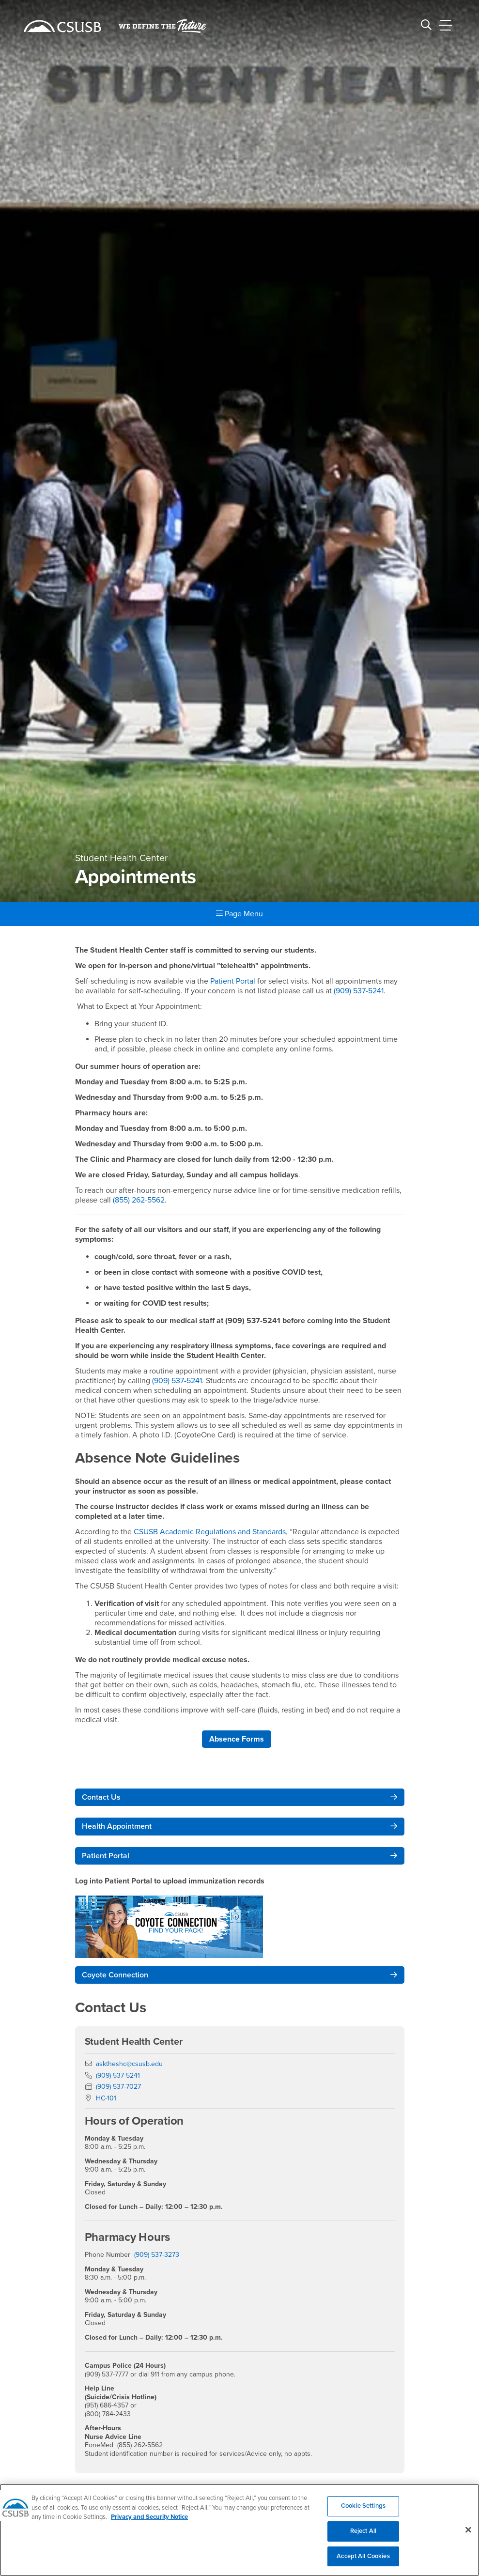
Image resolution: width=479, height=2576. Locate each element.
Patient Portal (233, 981)
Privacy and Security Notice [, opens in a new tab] (149, 2523)
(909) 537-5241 (359, 991)
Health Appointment (117, 1826)
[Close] (468, 2535)
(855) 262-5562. (140, 1200)
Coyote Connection (115, 1975)
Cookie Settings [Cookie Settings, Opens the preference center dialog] (363, 2511)
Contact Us (101, 1797)
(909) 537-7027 (118, 2086)
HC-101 (106, 2098)
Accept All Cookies (363, 2561)
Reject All (363, 2536)
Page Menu (239, 914)
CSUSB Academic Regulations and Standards (210, 1532)
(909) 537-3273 (156, 2255)
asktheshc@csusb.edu (129, 2064)
